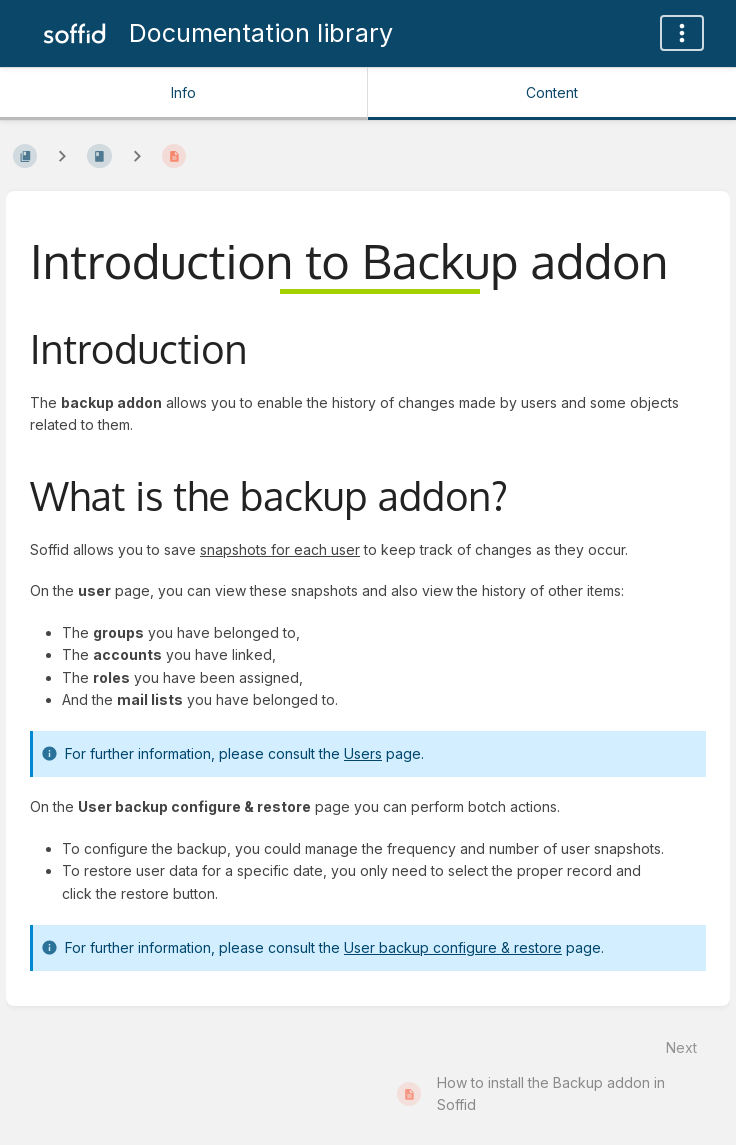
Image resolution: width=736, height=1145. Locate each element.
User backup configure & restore (453, 947)
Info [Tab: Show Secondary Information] (183, 92)
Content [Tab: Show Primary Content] (552, 92)
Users (363, 753)
